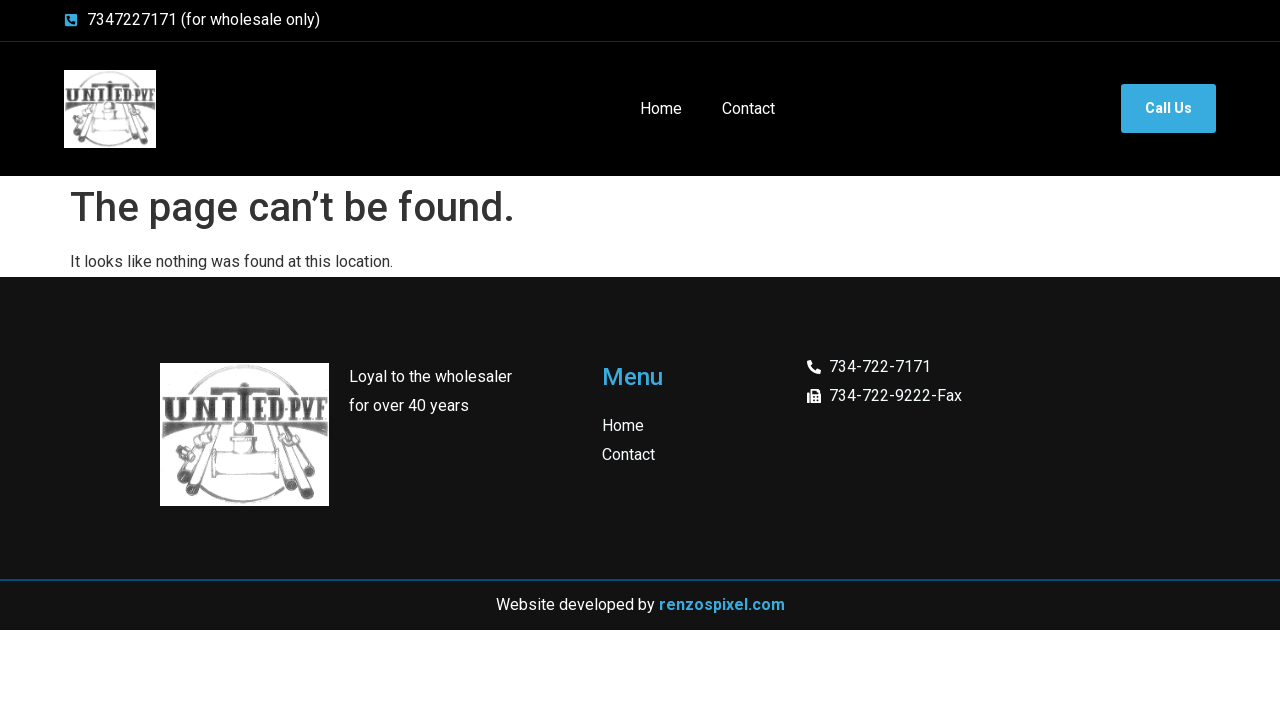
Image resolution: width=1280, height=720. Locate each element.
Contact (748, 108)
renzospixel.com (722, 604)
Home (661, 108)
